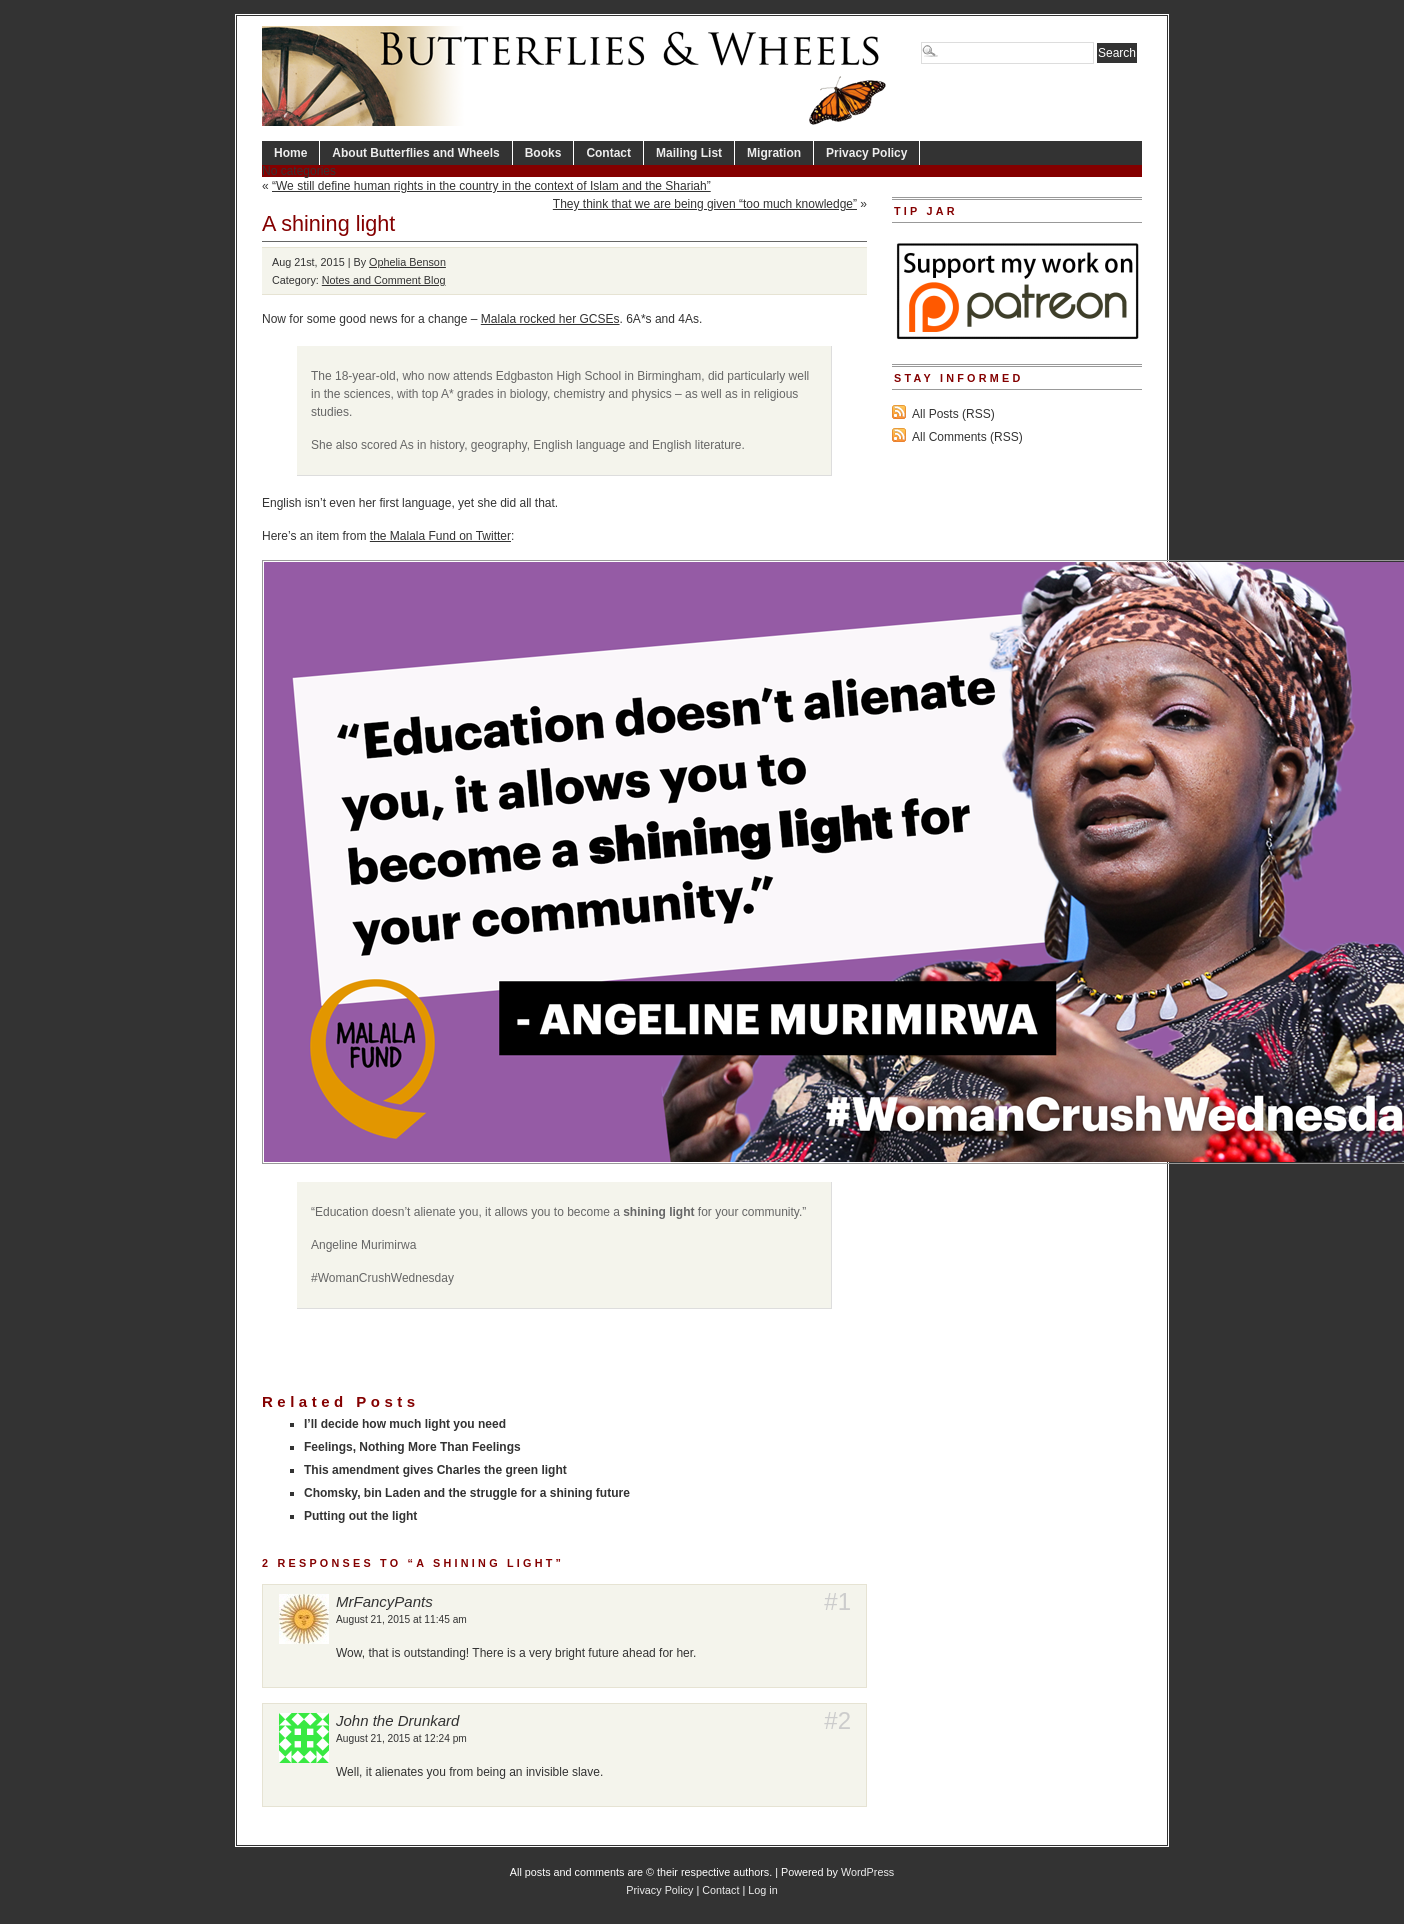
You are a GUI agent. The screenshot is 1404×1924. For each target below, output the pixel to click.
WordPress (867, 1872)
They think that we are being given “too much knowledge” (705, 204)
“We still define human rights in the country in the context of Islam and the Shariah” (491, 186)
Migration (774, 153)
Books (543, 153)
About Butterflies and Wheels (415, 153)
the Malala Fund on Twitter (440, 536)
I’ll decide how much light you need (405, 1424)
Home (290, 153)
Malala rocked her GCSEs (550, 319)
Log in (762, 1890)
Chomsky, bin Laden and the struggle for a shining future (467, 1493)
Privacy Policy (866, 153)
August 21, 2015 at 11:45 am (401, 1619)
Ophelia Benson (407, 262)
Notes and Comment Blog (384, 280)
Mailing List (689, 153)
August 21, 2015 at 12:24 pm (401, 1738)
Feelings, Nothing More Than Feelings (412, 1447)
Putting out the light (360, 1516)
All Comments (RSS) (967, 437)
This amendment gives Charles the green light (435, 1470)
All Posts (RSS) (953, 414)
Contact (608, 153)
